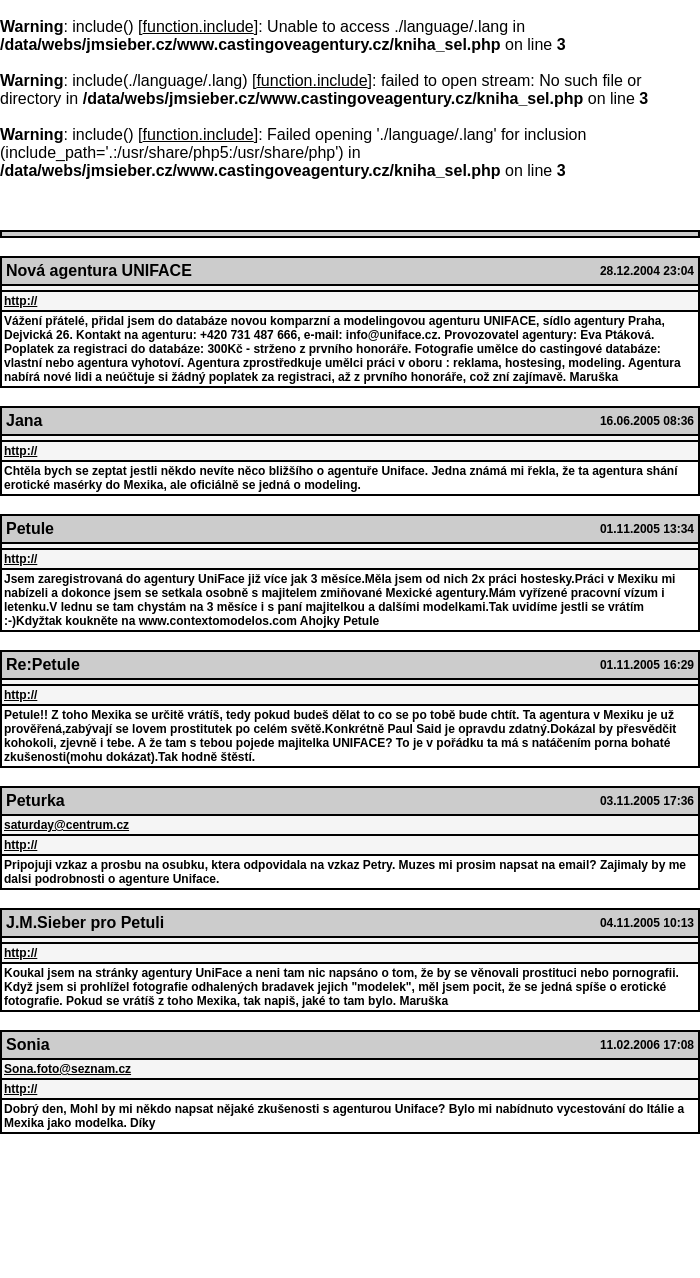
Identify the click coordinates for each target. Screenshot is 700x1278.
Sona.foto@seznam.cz (67, 1069)
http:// (20, 301)
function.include (198, 26)
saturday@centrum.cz (66, 825)
